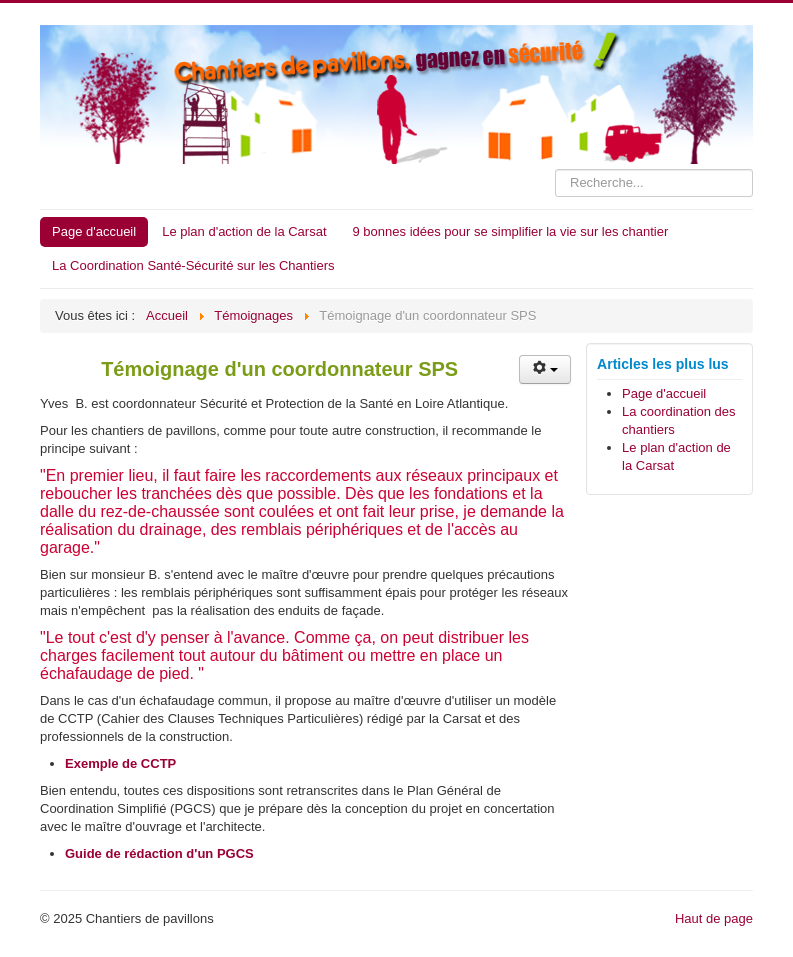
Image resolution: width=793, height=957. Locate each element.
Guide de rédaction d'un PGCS (159, 853)
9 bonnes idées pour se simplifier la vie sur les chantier (511, 231)
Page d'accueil (94, 231)
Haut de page (714, 918)
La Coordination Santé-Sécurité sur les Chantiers (193, 265)
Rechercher (555, 169)
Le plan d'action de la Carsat (244, 231)
